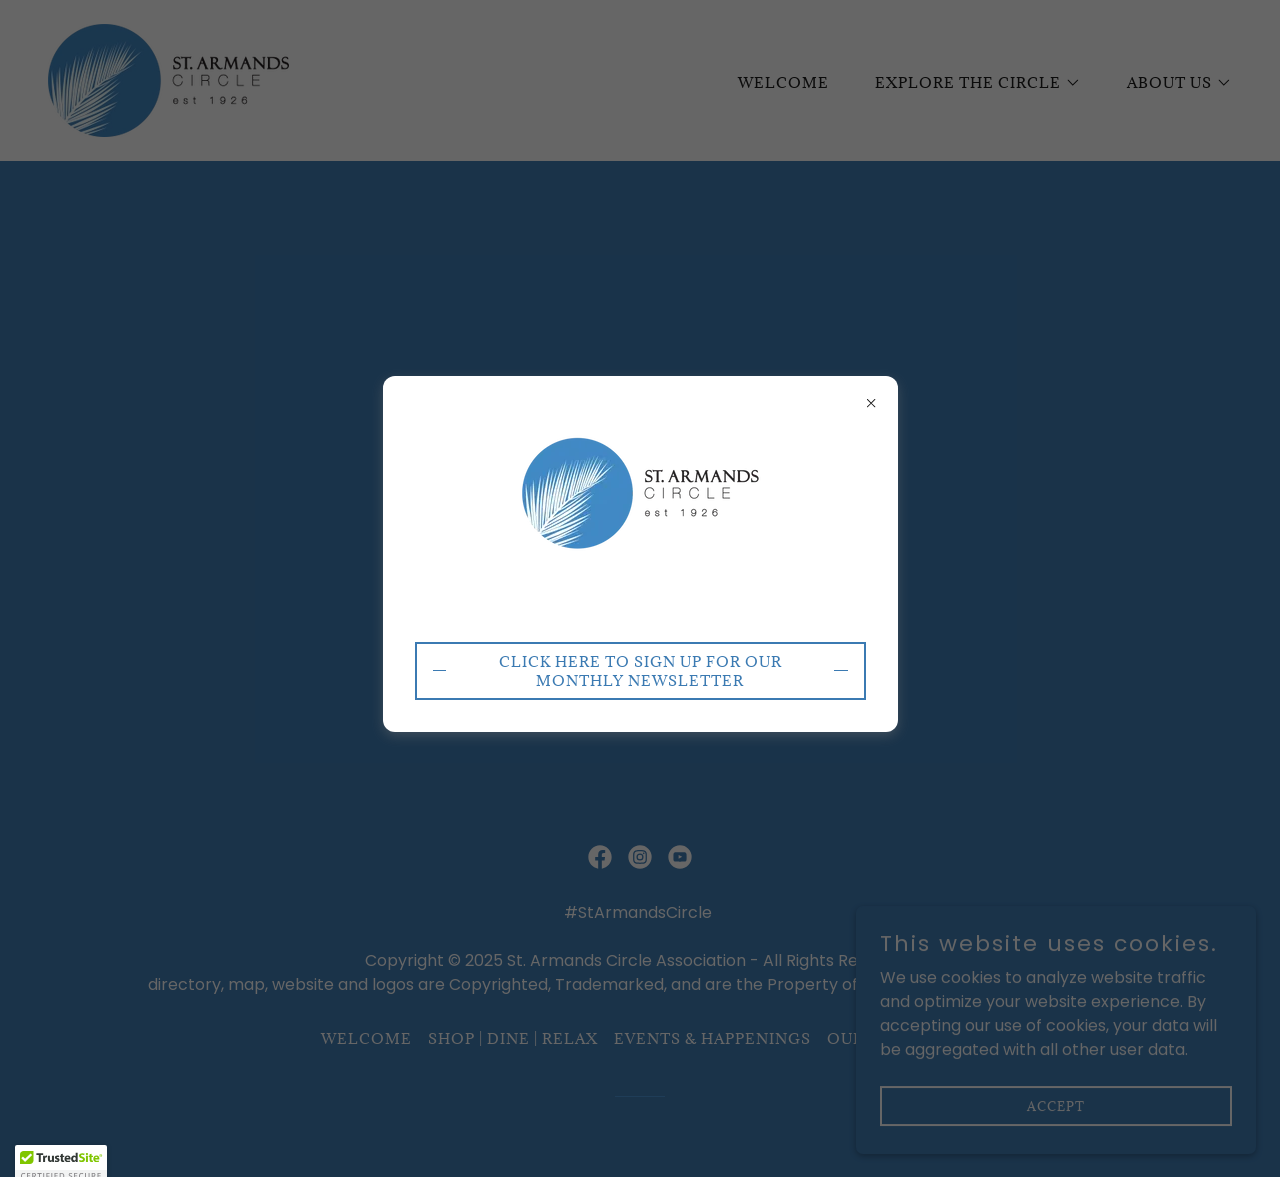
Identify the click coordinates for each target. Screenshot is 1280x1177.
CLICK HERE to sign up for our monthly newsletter (640, 671)
